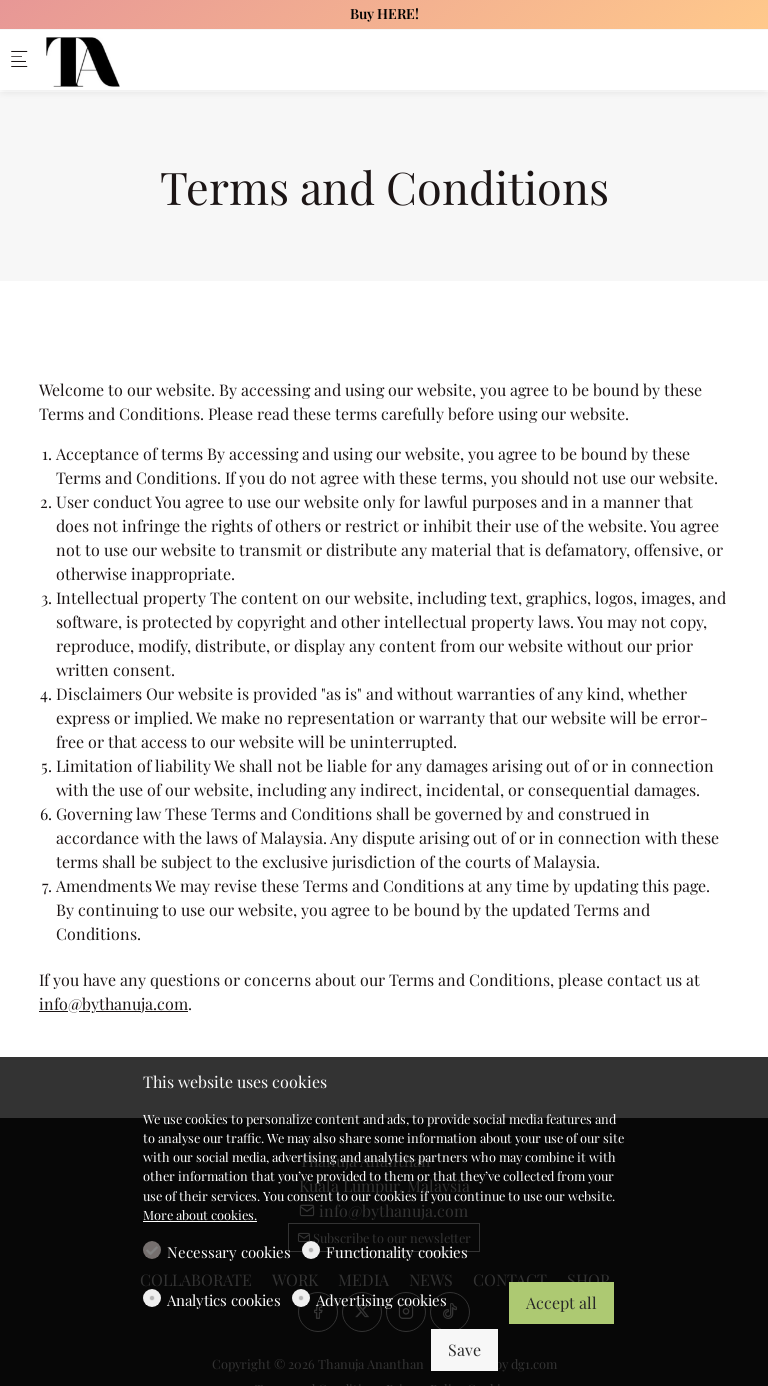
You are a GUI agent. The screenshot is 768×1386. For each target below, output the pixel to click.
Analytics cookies (224, 1300)
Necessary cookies (229, 1252)
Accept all (561, 1302)
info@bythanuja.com (113, 1003)
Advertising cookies (381, 1300)
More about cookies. (200, 1214)
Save (464, 1349)
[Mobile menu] (19, 60)
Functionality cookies (397, 1252)
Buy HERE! (384, 14)
